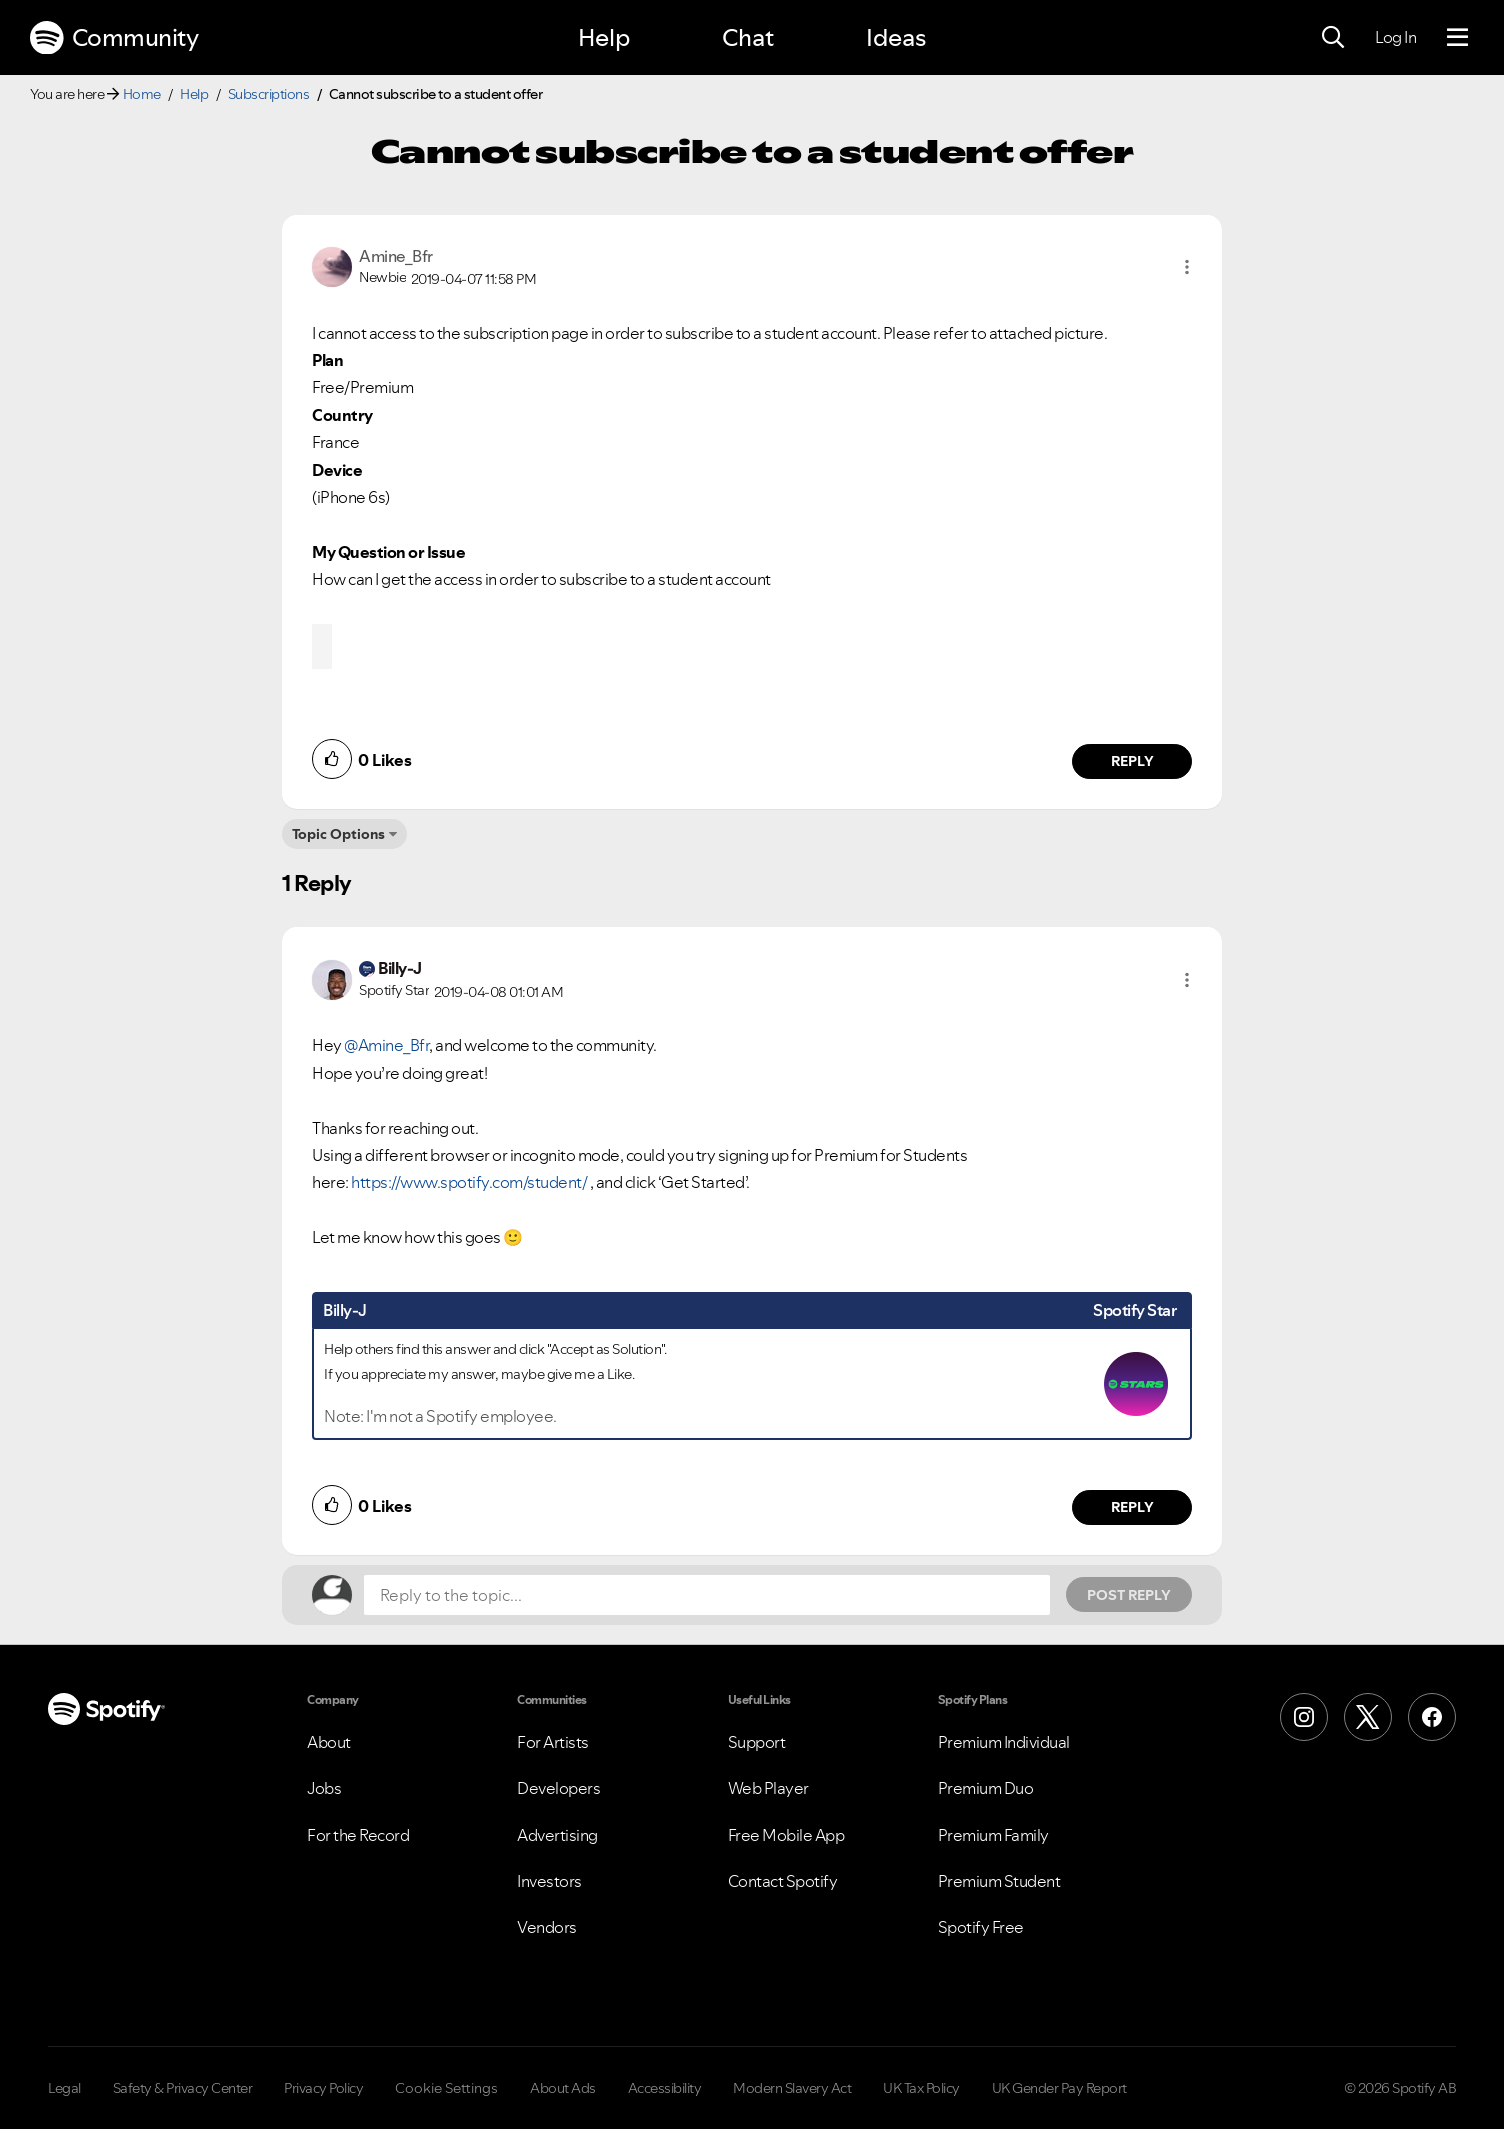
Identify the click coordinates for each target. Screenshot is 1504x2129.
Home (142, 94)
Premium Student (999, 1881)
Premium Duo (986, 1788)
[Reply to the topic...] (707, 1595)
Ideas (896, 37)
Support (757, 1742)
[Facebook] (1432, 1717)
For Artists (553, 1742)
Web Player (768, 1788)
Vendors (547, 1927)
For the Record (358, 1835)
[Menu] (1457, 38)
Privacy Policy (323, 2088)
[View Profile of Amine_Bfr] (396, 256)
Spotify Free (981, 1927)
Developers (558, 1788)
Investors (549, 1881)
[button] (1187, 267)
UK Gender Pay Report (1059, 2088)
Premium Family (993, 1835)
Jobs (324, 1788)
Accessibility (665, 2088)
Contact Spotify (783, 1881)
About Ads (563, 2088)
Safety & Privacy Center (183, 2088)
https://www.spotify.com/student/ (469, 1182)
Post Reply (1129, 1595)
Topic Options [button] (338, 834)
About (329, 1742)
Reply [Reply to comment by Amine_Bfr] (1132, 761)
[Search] (1333, 38)
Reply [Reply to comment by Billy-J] (1132, 1507)
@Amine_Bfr (386, 1045)
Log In (1395, 37)
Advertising (557, 1835)
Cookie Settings (446, 2088)
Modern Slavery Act (792, 2088)
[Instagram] (1304, 1717)
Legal (64, 2088)
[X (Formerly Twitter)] (1368, 1717)
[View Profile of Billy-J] (400, 968)
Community (114, 38)
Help (604, 37)
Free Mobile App (786, 1835)
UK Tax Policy (921, 2088)
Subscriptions (269, 94)
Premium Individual (1004, 1742)
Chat (748, 37)
